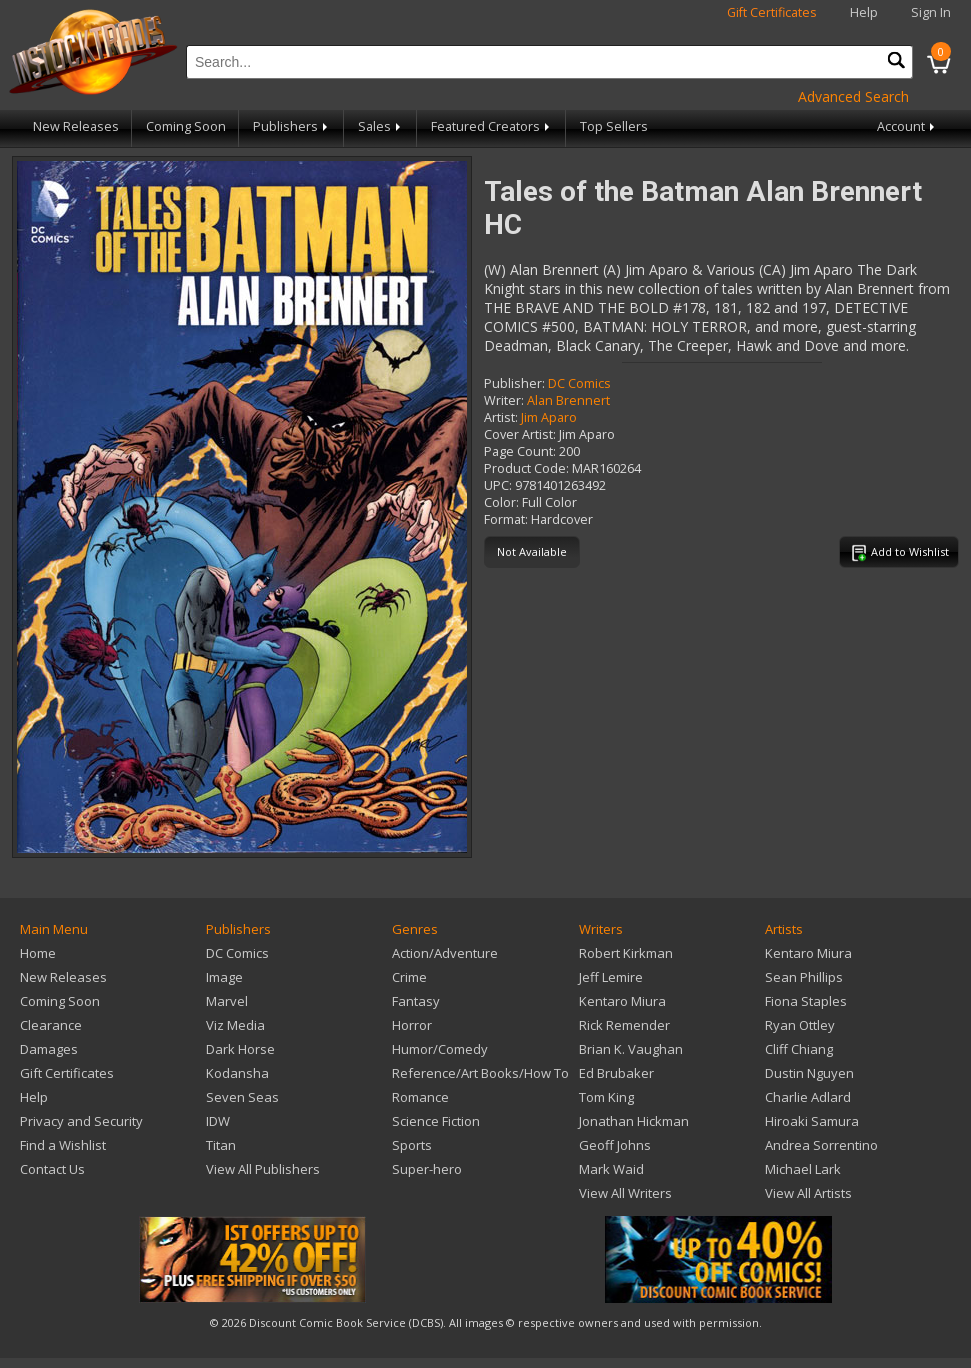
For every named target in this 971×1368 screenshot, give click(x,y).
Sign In (931, 12)
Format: (506, 519)
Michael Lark (803, 1169)
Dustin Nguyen (809, 1073)
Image (224, 977)
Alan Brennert (568, 400)
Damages (49, 1049)
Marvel (227, 1001)
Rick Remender (624, 1025)
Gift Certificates (772, 12)
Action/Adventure (445, 953)
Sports (412, 1145)
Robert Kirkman (626, 953)
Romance (420, 1097)
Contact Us (52, 1169)
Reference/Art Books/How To (480, 1073)
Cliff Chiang (799, 1049)
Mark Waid (611, 1169)
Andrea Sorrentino (821, 1145)
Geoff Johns (615, 1145)
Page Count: (520, 451)
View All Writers (625, 1193)
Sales (381, 126)
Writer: (504, 400)
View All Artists (808, 1193)
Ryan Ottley (800, 1025)
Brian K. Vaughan (631, 1049)
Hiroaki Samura (812, 1121)
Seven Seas (242, 1097)
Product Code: (526, 468)
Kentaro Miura (622, 1001)
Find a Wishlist (63, 1145)
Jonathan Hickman (634, 1121)
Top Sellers (614, 126)
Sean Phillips (804, 977)
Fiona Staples (806, 1001)
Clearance (51, 1025)
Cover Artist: (520, 434)
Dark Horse (240, 1049)
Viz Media (235, 1025)
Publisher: (514, 383)
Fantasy (416, 1001)
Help (864, 12)
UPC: (498, 485)
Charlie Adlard (808, 1097)
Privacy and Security (81, 1121)
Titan (221, 1145)
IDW (218, 1121)
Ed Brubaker (616, 1073)
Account (907, 126)
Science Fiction (436, 1121)
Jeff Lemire (611, 977)
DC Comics (579, 383)
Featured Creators (492, 126)
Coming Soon (186, 126)
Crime (409, 977)
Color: (501, 502)
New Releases (76, 126)
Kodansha (237, 1073)
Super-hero (427, 1169)
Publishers (292, 126)
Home (38, 953)
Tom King (606, 1097)
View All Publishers (263, 1169)
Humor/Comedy (440, 1049)
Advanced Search (853, 96)
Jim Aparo (549, 417)
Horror (412, 1025)
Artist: (501, 417)
